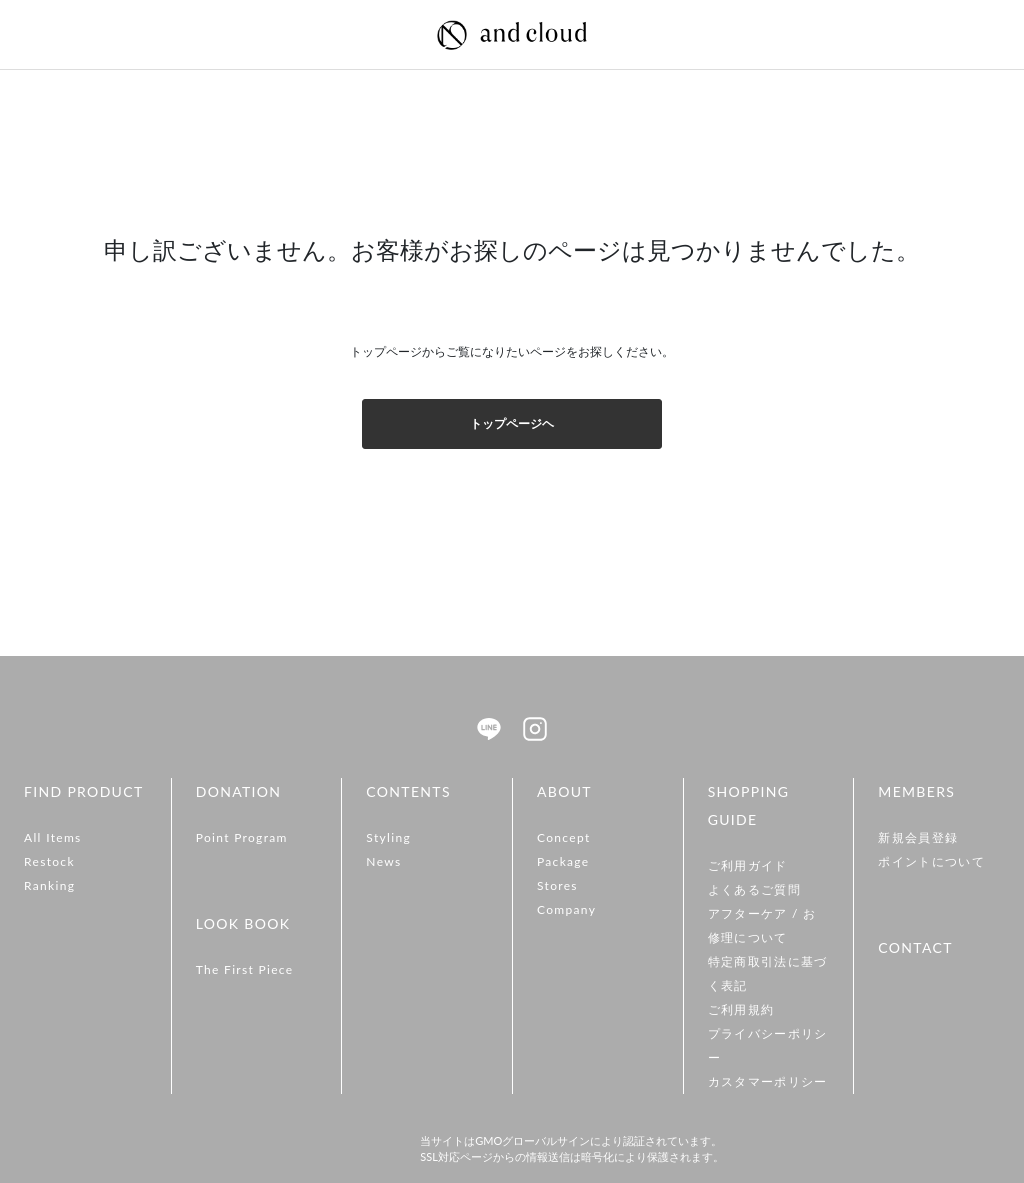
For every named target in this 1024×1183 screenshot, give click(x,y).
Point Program (242, 837)
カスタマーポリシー (768, 1081)
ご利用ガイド (748, 865)
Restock (49, 861)
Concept (564, 837)
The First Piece (245, 969)
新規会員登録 (918, 837)
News (383, 861)
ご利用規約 (741, 1009)
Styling (388, 837)
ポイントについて (931, 861)
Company (566, 909)
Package (563, 861)
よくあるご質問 (754, 889)
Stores (557, 885)
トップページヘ (512, 423)
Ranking (49, 885)
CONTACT (915, 947)
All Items (53, 837)
